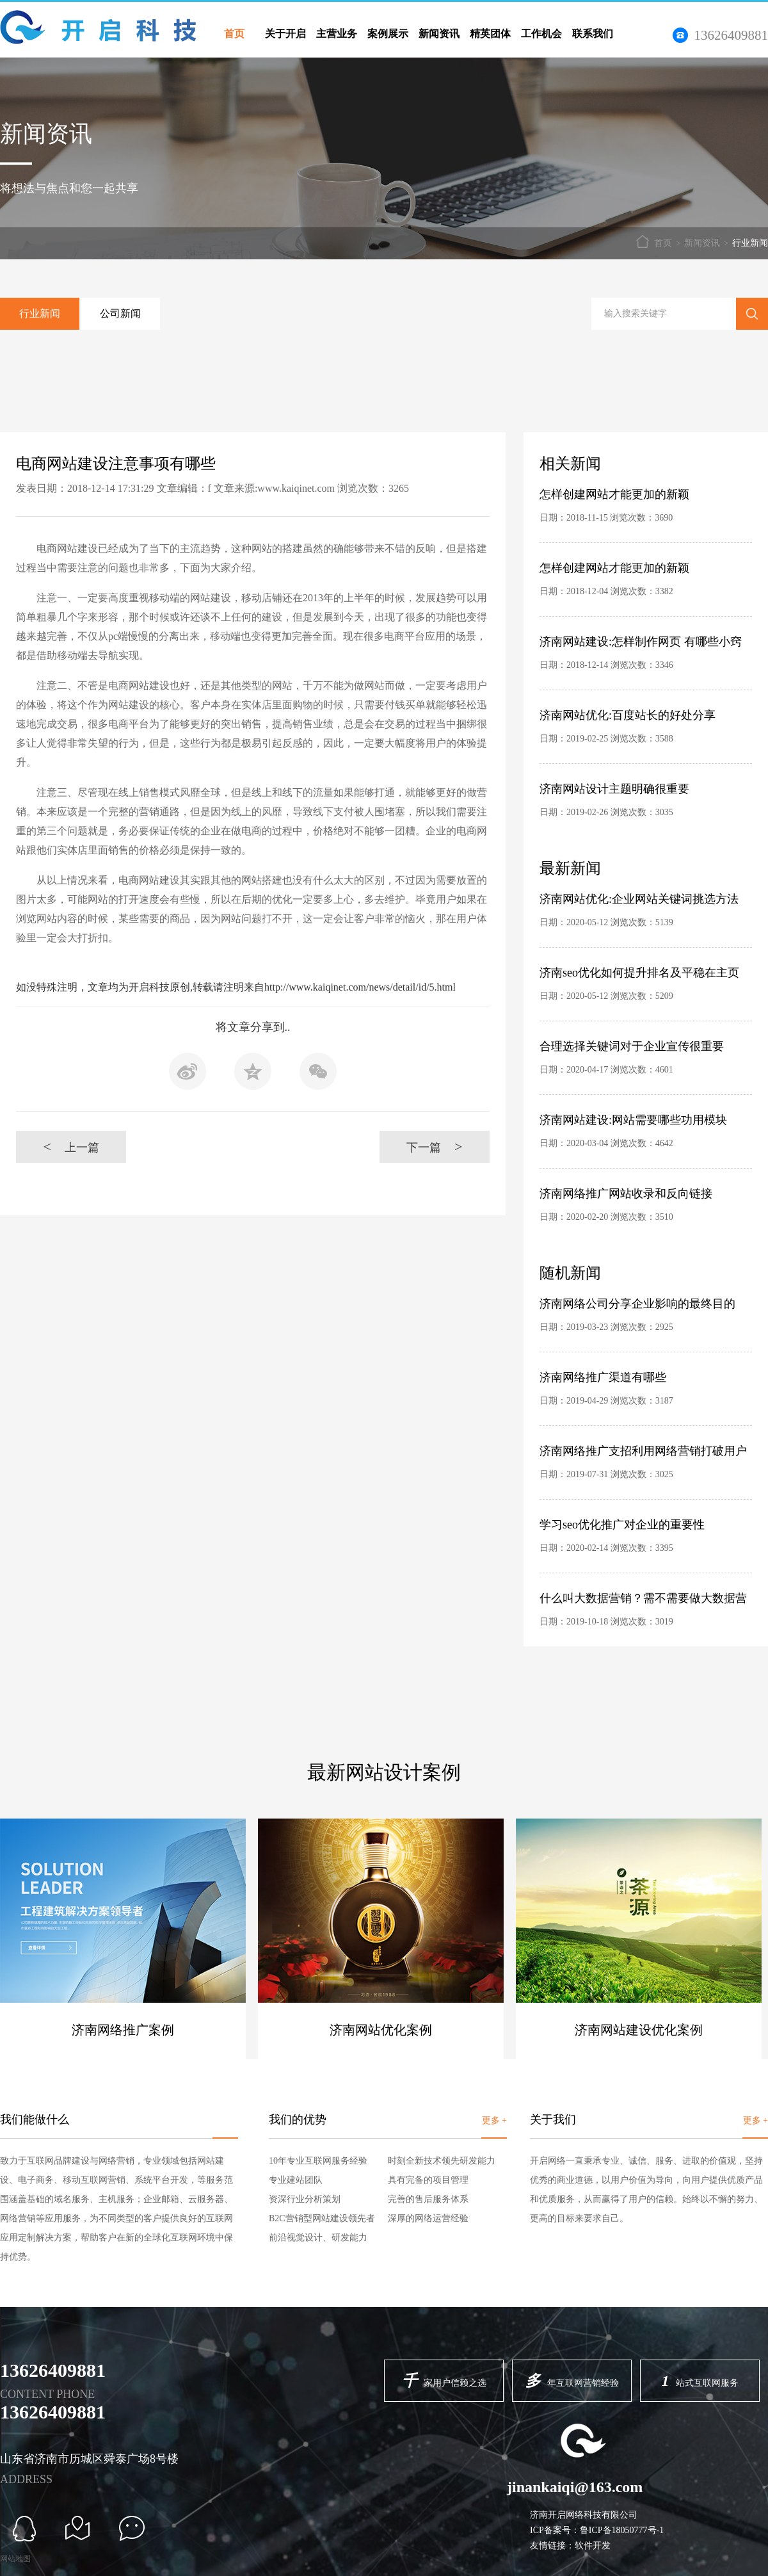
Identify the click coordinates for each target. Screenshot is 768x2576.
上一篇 (71, 1146)
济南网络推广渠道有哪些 (603, 1377)
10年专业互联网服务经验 (318, 2161)
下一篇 (434, 1146)
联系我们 (592, 33)
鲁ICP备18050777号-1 (622, 2530)
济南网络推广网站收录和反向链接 (626, 1193)
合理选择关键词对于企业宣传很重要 (632, 1046)
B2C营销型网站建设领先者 (322, 2218)
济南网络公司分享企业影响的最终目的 (637, 1303)
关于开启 (285, 33)
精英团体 (490, 33)
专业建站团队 (296, 2180)
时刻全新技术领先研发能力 (441, 2161)
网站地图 (15, 2558)
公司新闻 (120, 313)
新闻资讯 (439, 33)
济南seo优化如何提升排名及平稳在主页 (639, 972)
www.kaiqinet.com (296, 488)
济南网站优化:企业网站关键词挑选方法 (639, 899)
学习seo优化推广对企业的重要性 (622, 1524)
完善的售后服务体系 (428, 2199)
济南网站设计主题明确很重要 (614, 788)
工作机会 (541, 33)
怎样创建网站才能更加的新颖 (614, 494)
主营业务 (336, 33)
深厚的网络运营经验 (428, 2218)
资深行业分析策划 (304, 2199)
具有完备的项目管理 (428, 2180)
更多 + (494, 2120)
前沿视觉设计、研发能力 (318, 2237)
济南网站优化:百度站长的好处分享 (628, 715)
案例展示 (387, 33)
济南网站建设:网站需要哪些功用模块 (633, 1120)
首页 (234, 33)
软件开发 (593, 2545)
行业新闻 (750, 243)
